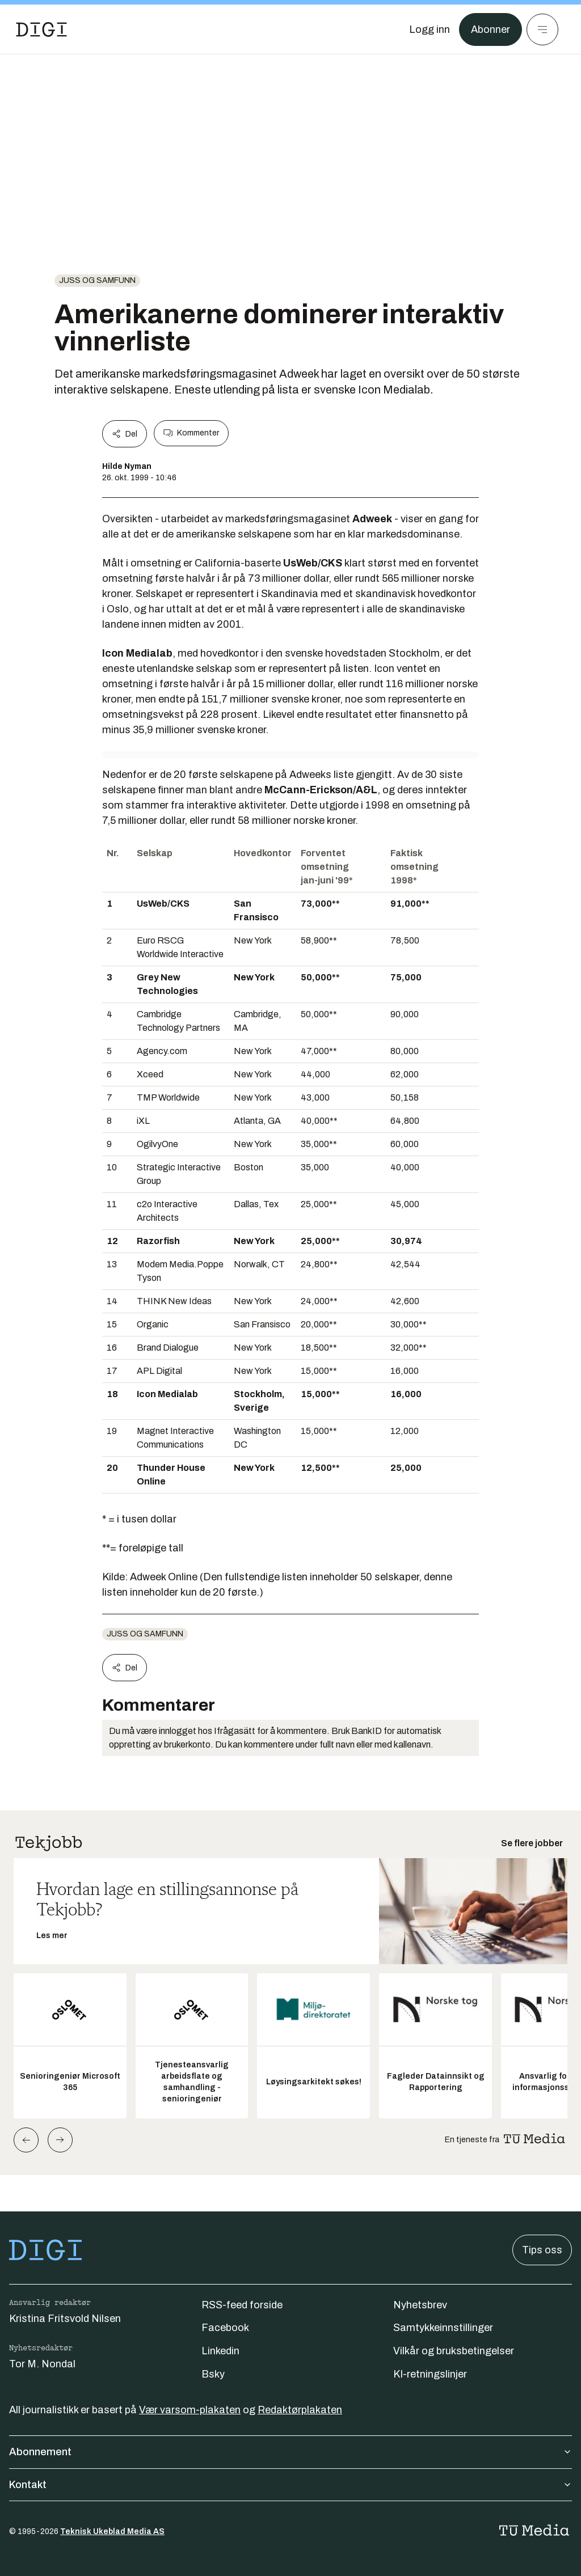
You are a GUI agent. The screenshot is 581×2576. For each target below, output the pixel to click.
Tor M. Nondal (42, 2364)
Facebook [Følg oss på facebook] (225, 2327)
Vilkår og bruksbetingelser (453, 2351)
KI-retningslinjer (430, 2374)
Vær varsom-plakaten (190, 2410)
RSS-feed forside (242, 2305)
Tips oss (542, 2250)
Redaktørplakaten (300, 2410)
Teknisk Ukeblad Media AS (112, 2531)
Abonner (490, 29)
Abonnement (290, 2451)
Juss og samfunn (97, 280)
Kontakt (290, 2484)
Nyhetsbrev (420, 2305)
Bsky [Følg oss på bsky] (213, 2374)
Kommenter (191, 433)
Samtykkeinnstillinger (443, 2327)
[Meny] (542, 29)
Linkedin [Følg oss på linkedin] (220, 2351)
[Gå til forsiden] (41, 29)
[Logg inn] (429, 29)
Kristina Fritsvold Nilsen (65, 2318)
